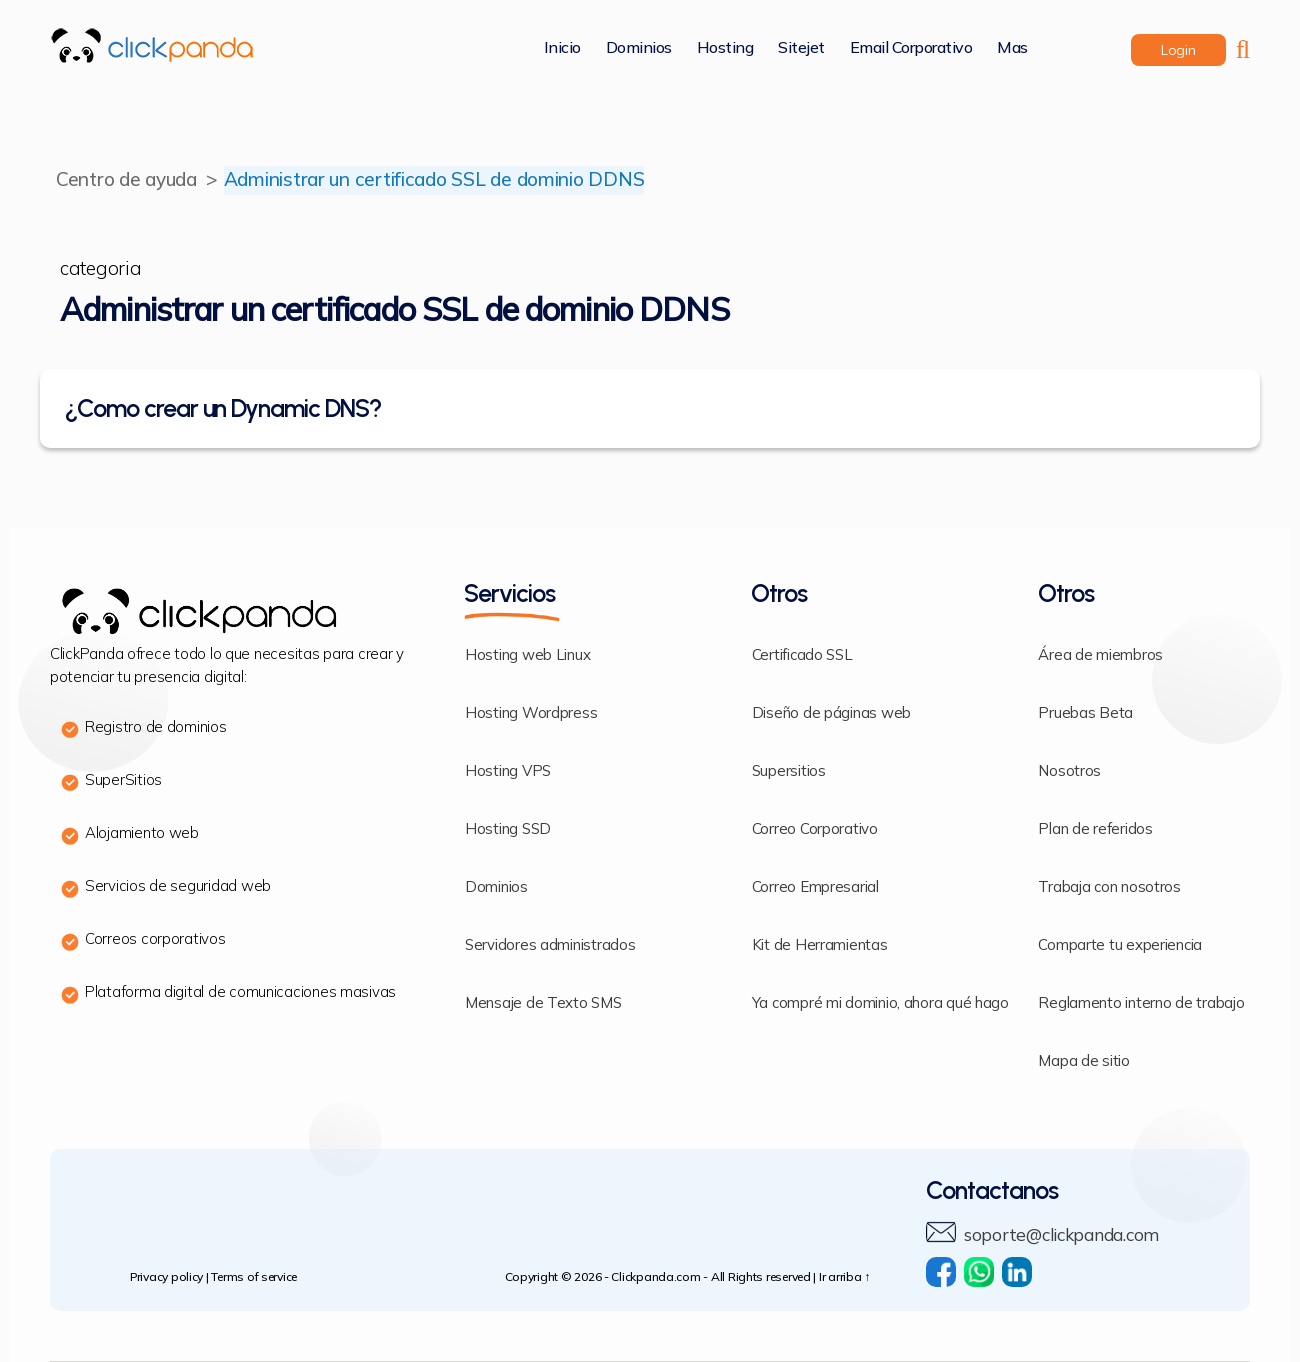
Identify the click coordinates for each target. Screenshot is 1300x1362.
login (1178, 50)
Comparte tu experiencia (1120, 945)
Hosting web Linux (527, 655)
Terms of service (254, 1277)
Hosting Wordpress (531, 713)
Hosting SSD (508, 829)
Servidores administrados (550, 945)
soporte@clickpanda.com (1067, 1235)
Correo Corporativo (815, 829)
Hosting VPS (508, 771)
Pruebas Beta (1085, 713)
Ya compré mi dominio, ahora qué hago (880, 1003)
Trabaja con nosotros (1109, 887)
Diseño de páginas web (831, 713)
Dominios (639, 48)
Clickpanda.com (655, 1277)
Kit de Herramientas (820, 945)
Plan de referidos (1095, 829)
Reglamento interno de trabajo (1141, 1003)
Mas (1012, 48)
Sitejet (801, 48)
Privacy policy (166, 1277)
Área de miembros (1100, 655)
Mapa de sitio (1084, 1061)
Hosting (725, 48)
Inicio (562, 48)
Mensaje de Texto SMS (543, 1003)
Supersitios (789, 771)
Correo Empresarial (815, 887)
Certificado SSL (802, 655)
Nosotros (1069, 771)
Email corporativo (911, 48)
